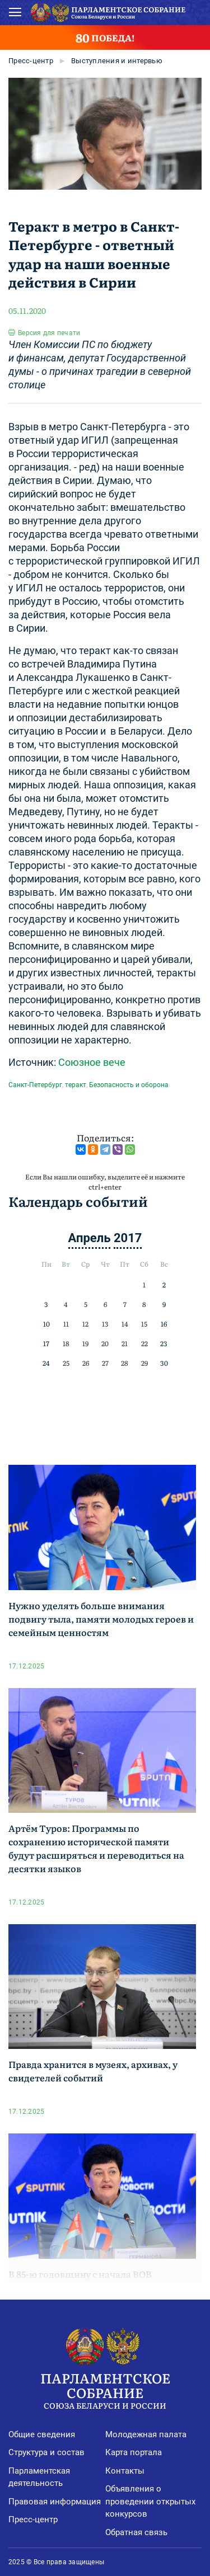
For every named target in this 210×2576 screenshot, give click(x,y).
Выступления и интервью (116, 61)
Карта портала (133, 2452)
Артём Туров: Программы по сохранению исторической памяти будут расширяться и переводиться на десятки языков (96, 1848)
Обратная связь (136, 2532)
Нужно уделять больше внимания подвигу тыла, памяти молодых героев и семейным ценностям (101, 1619)
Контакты (124, 2471)
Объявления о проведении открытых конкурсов (150, 2501)
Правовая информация (54, 2502)
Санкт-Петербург (35, 1085)
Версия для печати (49, 333)
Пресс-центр (30, 61)
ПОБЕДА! (105, 37)
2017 (128, 1238)
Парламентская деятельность (39, 2477)
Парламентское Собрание (105, 2389)
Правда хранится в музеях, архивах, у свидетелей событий (93, 2070)
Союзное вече (91, 1062)
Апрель (89, 1238)
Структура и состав (46, 2452)
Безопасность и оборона (129, 1085)
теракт (75, 1085)
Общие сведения (41, 2434)
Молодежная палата (145, 2434)
